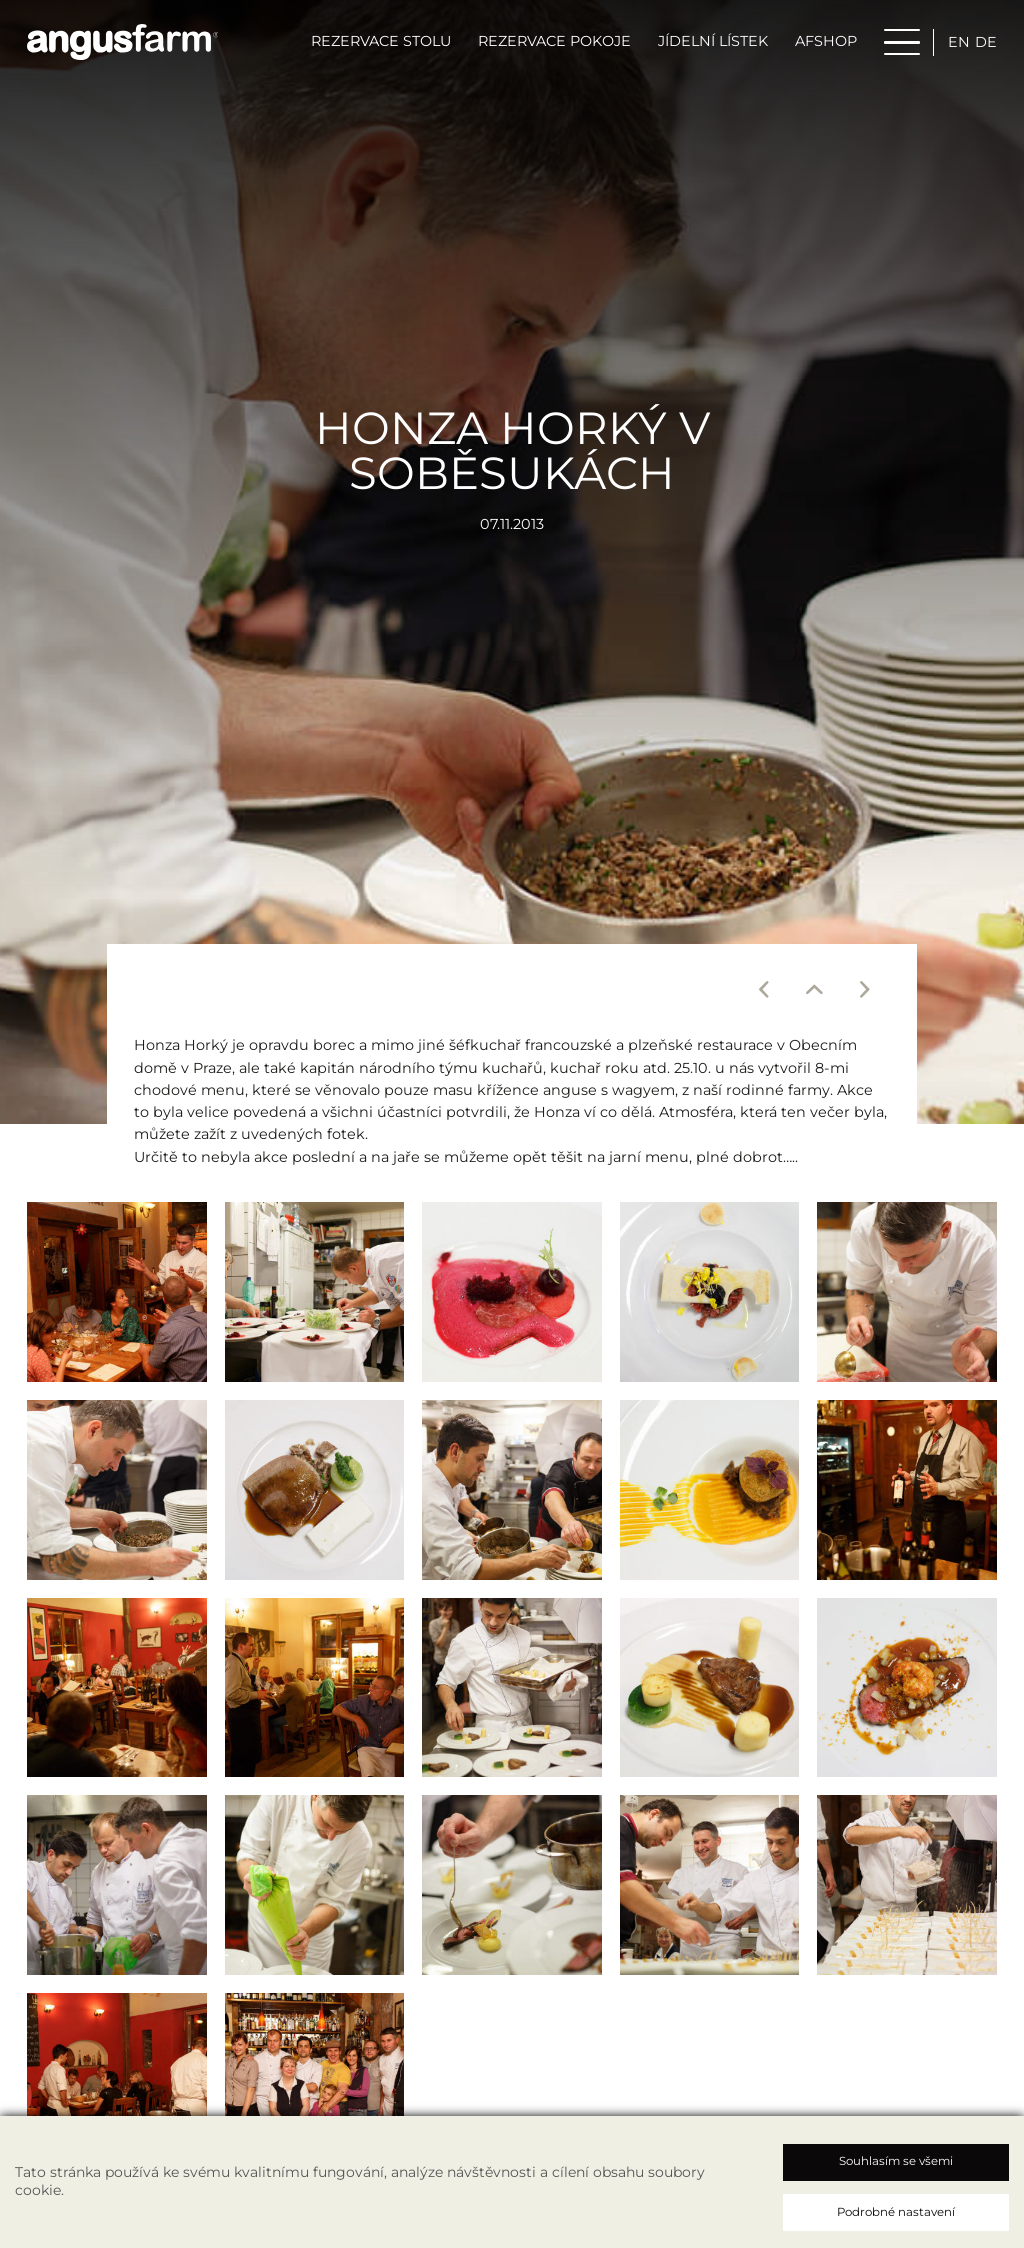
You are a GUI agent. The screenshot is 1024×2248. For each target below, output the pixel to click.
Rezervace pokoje (554, 43)
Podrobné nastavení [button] (896, 2212)
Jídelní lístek (713, 43)
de (986, 43)
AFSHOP (826, 43)
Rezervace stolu (381, 43)
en (959, 43)
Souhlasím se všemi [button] (896, 2161)
